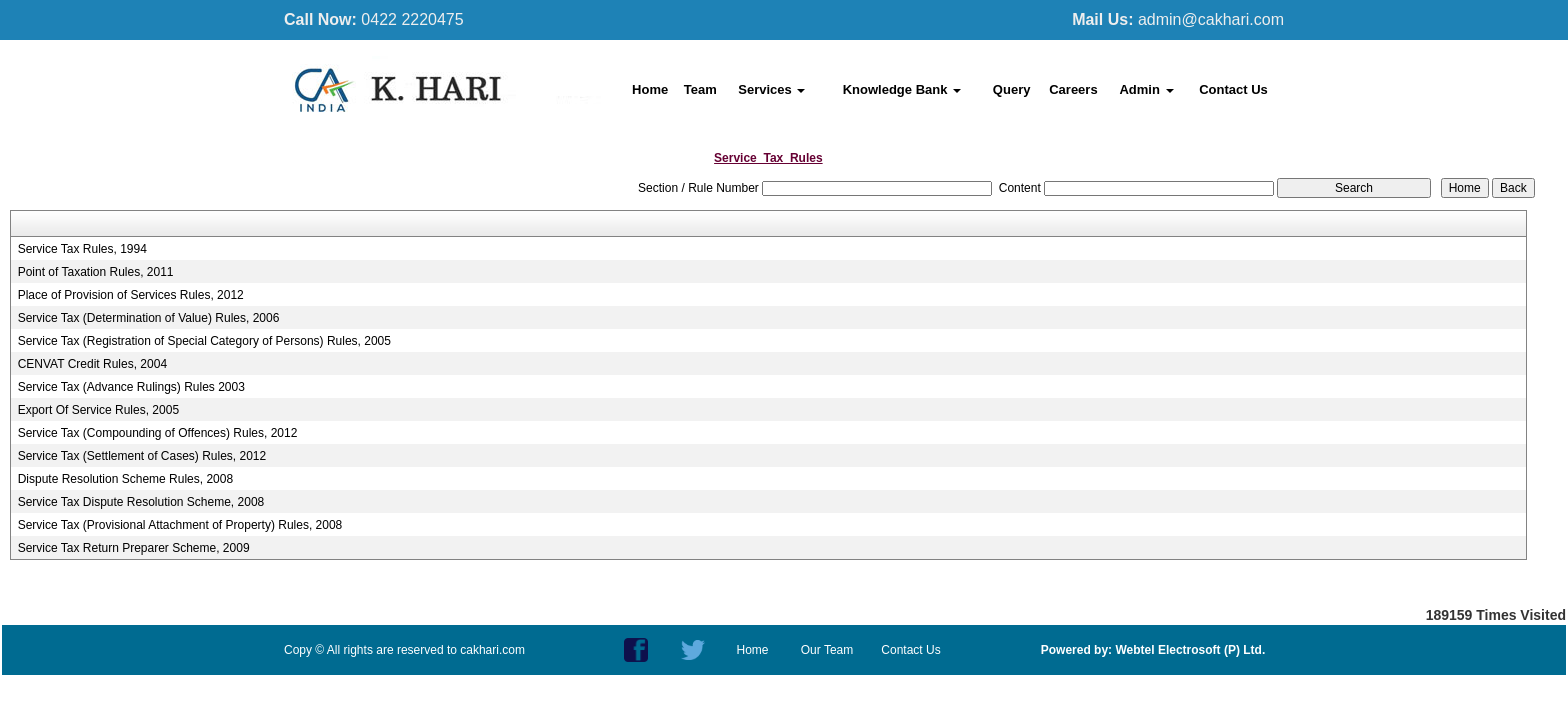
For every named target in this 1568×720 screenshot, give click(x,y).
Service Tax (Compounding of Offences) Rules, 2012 (158, 433)
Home (650, 89)
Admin (1146, 89)
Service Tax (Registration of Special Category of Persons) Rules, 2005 (204, 341)
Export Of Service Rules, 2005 (98, 410)
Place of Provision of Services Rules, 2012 (131, 295)
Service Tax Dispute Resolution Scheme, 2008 (141, 502)
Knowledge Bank (902, 89)
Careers (1073, 89)
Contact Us (1233, 89)
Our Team (827, 650)
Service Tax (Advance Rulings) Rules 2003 (131, 387)
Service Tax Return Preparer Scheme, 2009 (134, 548)
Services (771, 89)
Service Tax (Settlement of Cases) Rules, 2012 (142, 456)
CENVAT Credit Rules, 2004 (92, 364)
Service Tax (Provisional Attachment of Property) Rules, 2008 (180, 525)
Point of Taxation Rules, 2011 (96, 272)
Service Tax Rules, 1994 (82, 249)
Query (1012, 89)
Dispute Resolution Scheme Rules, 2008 (125, 479)
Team (700, 89)
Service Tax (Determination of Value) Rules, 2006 (149, 318)
